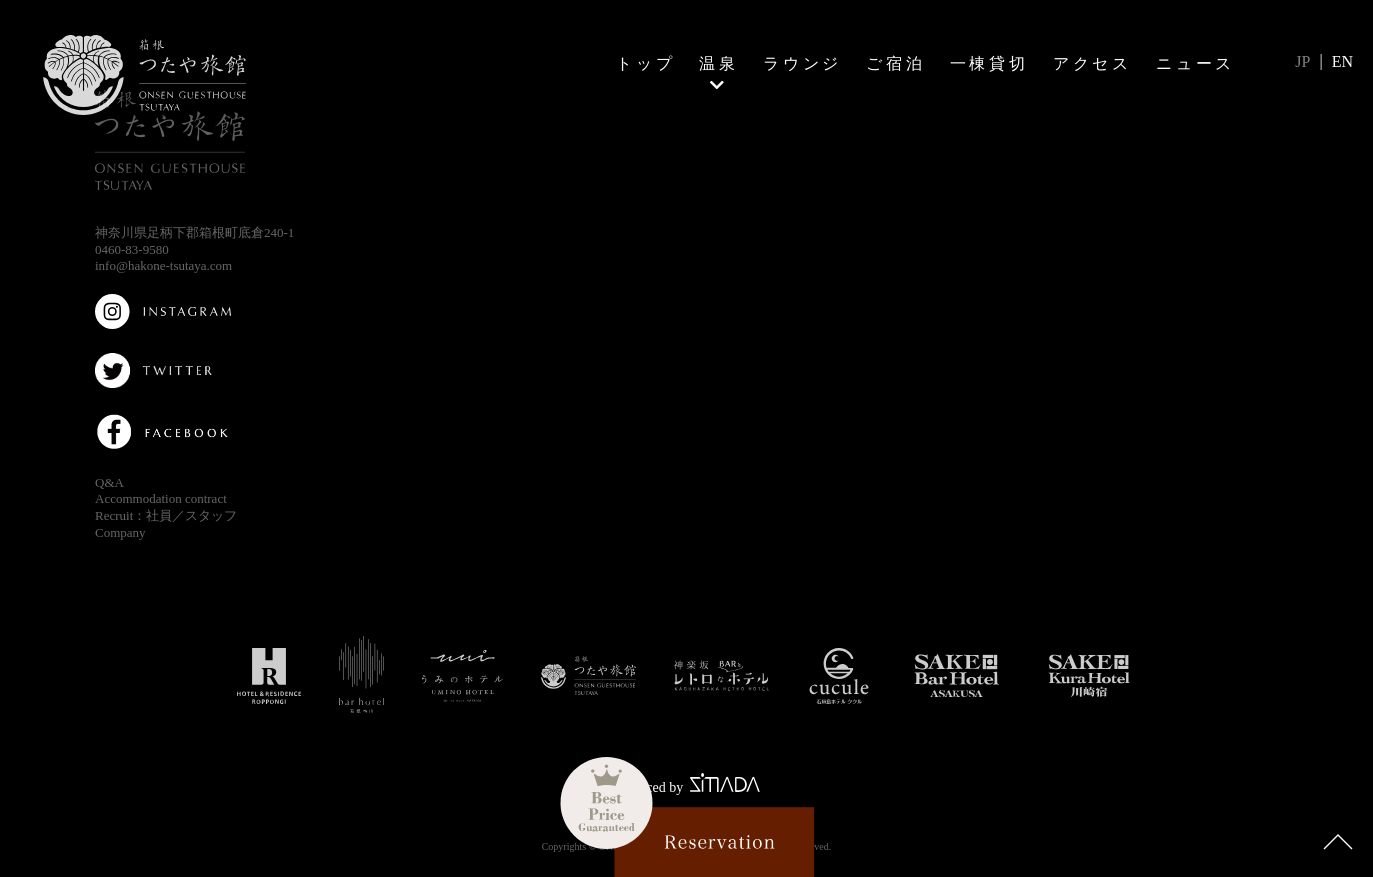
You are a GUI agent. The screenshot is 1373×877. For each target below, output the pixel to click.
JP (1302, 61)
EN (1342, 61)
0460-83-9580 (132, 249)
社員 (159, 515)
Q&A (109, 482)
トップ (646, 63)
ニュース (1195, 63)
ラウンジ (802, 63)
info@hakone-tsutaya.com (163, 265)
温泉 (719, 63)
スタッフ (211, 515)
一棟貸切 (989, 63)
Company (120, 532)
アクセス (1092, 63)
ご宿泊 (896, 63)
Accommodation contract (161, 498)
